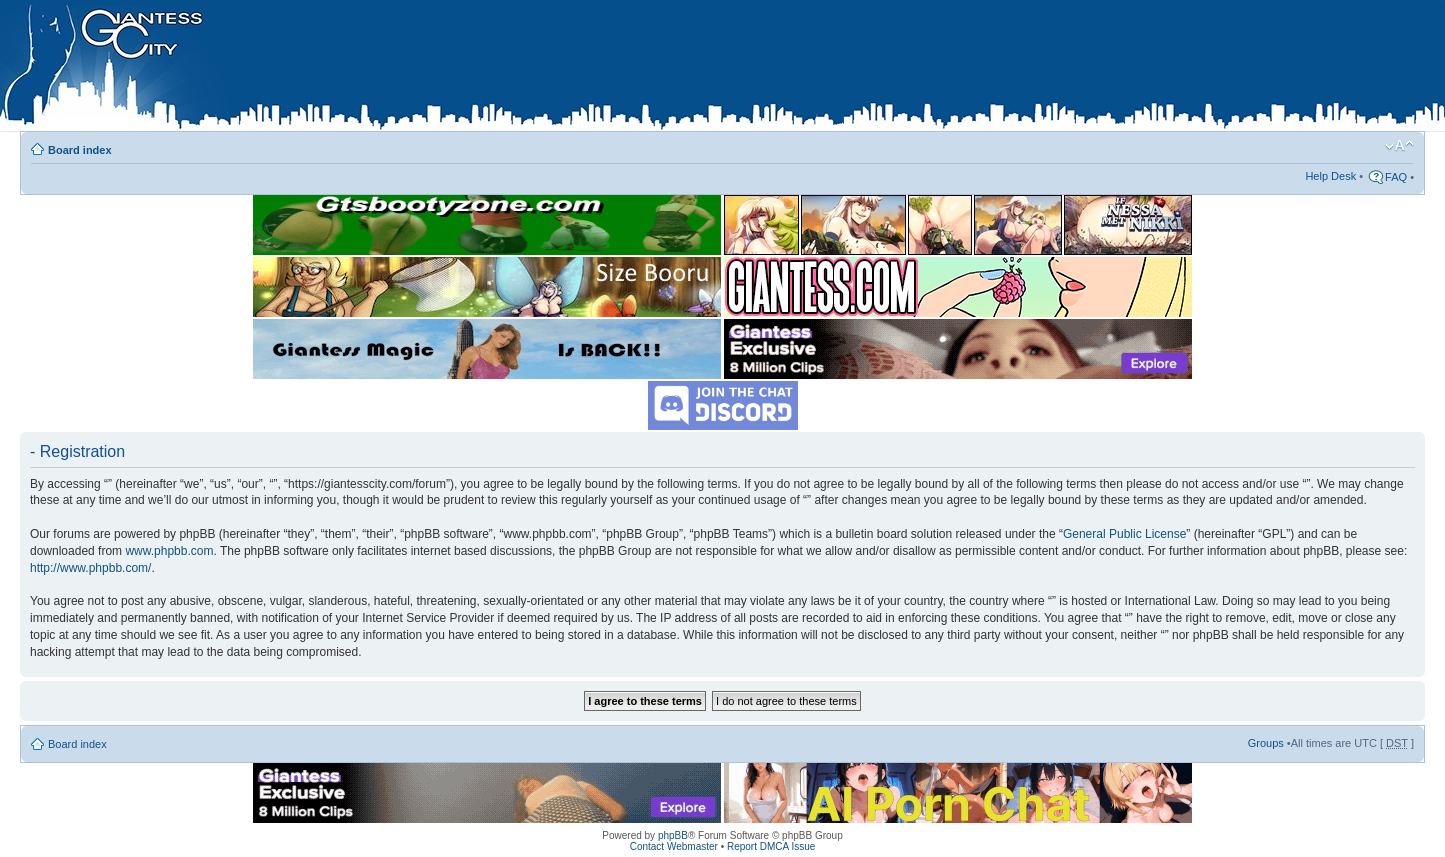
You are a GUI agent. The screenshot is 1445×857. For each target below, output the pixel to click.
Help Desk (1330, 176)
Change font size (1399, 146)
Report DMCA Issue (771, 846)
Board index (80, 150)
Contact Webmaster (674, 846)
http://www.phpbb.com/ (90, 568)
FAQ (1396, 177)
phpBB (673, 835)
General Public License (1124, 534)
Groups (1266, 743)
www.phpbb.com (169, 551)
